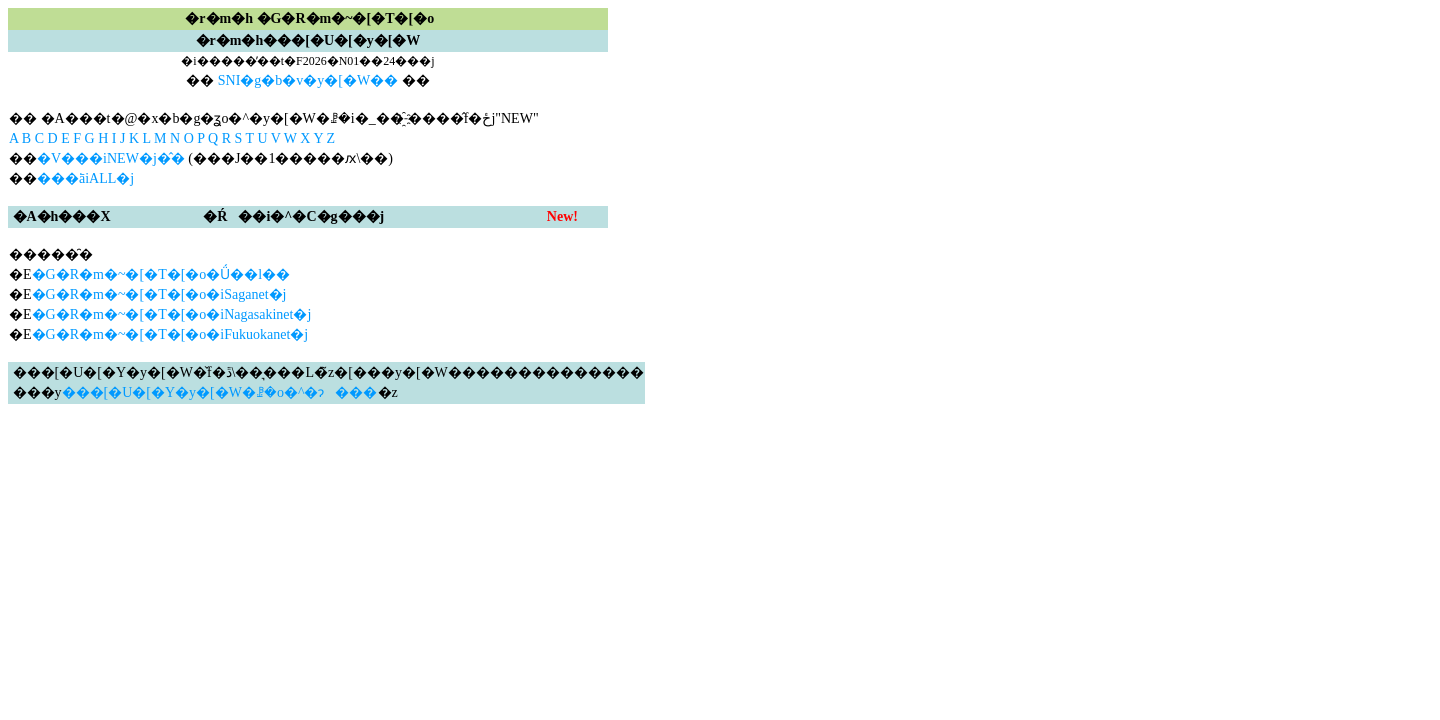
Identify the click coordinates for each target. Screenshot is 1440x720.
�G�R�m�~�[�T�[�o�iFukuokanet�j (170, 334)
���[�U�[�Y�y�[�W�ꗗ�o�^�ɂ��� (220, 392)
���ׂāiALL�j (85, 178)
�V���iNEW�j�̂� (111, 158)
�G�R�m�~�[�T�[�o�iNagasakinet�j (172, 314)
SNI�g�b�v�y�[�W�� (308, 80)
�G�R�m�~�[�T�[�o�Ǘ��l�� (161, 274)
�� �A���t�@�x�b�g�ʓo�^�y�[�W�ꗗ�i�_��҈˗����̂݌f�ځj (252, 118)
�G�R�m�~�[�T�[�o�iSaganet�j (159, 294)
